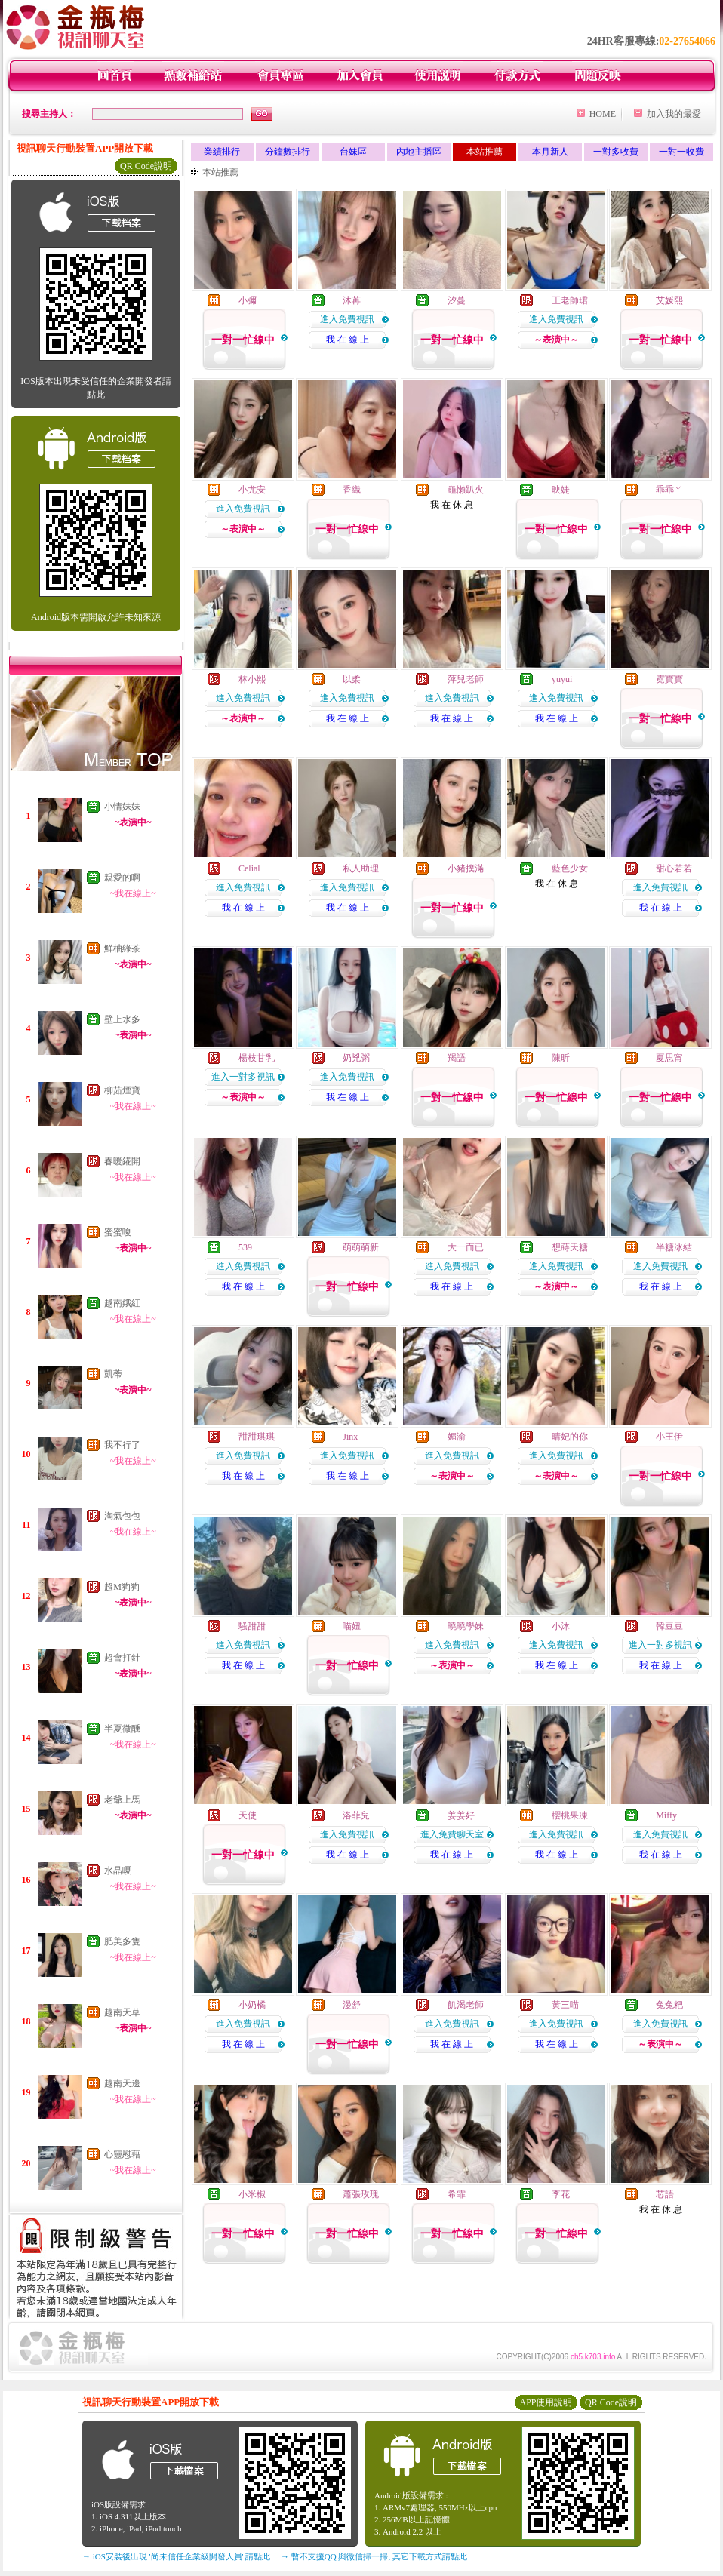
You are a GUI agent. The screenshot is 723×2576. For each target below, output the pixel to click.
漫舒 (352, 2005)
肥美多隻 (122, 1941)
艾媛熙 (669, 300)
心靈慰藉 (122, 2154)
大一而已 (466, 1247)
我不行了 (122, 1445)
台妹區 (353, 151)
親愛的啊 (122, 877)
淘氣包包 (122, 1516)
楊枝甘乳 (256, 1058)
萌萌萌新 (361, 1247)
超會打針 (122, 1657)
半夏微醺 (122, 1728)
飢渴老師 (466, 2005)
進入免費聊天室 (452, 1834)
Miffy (666, 1815)
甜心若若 (674, 868)
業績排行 (222, 151)
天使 (247, 1815)
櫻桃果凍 (570, 1815)
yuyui (562, 679)
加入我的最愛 (674, 114)
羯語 (457, 1058)
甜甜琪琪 (256, 1436)
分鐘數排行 (287, 151)
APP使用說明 (545, 2402)
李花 (561, 2194)
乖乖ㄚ (669, 489)
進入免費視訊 (347, 319)
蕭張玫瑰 (361, 2194)
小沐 (561, 1626)
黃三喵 (565, 2005)
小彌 (247, 300)
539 (245, 1247)
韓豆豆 (669, 1626)
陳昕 (561, 1058)
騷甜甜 (252, 1626)
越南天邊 (122, 2083)
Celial (249, 868)
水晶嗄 (117, 1870)
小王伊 (669, 1436)
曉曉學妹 (466, 1626)
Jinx (350, 1436)
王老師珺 (570, 300)
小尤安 (252, 489)
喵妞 (352, 1626)
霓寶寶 (669, 679)
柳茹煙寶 (122, 1090)
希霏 (457, 2194)
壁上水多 (122, 1019)
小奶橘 (252, 2005)
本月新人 (550, 151)
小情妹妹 (122, 806)
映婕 (561, 489)
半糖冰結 (674, 1247)
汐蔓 (457, 300)
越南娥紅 (122, 1303)
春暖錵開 (122, 1161)
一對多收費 (615, 151)
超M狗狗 (122, 1587)
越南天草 (122, 2012)
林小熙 (252, 679)
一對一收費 (681, 151)
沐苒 (352, 300)
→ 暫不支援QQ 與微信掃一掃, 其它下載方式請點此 (374, 2556)
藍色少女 (570, 868)
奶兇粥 (356, 1058)
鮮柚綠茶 (122, 948)
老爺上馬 (122, 1799)
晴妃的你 (570, 1436)
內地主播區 (418, 151)
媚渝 (457, 1436)
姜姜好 (461, 1815)
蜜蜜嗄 (117, 1232)
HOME (602, 114)
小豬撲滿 (466, 868)
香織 (352, 489)
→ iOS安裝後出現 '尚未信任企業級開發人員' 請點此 (176, 2556)
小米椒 (252, 2194)
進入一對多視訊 (243, 1076)
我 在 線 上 (347, 339)
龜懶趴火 (466, 489)
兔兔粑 (669, 2005)
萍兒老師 (466, 679)
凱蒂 (113, 1374)
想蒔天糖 (570, 1247)
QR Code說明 (146, 166)
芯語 (665, 2194)
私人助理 (361, 868)
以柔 (352, 679)
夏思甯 (669, 1058)
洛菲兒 (356, 1815)
